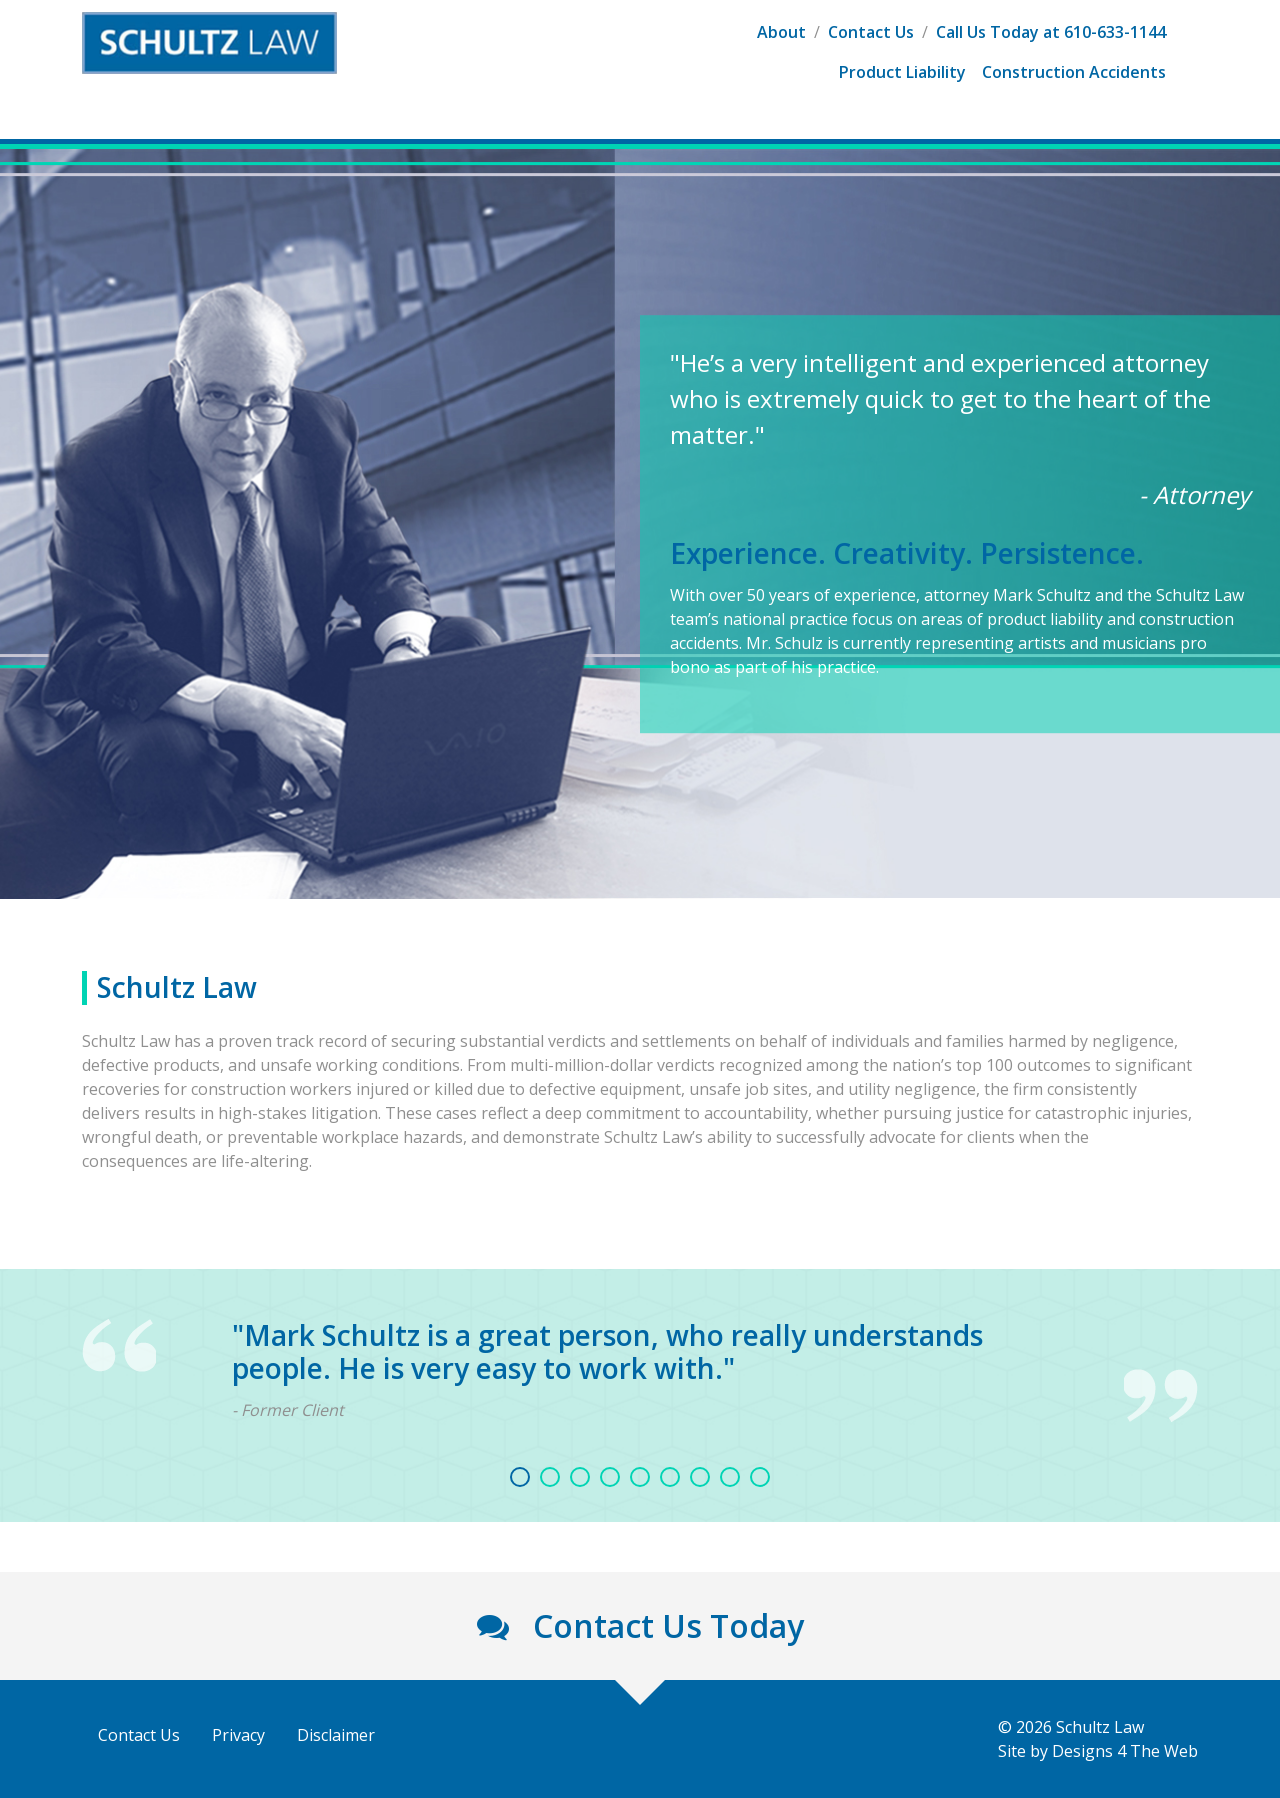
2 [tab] (550, 1477)
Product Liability (902, 72)
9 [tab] (760, 1477)
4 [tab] (610, 1477)
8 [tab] (730, 1477)
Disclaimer (336, 1735)
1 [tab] (520, 1477)
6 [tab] (670, 1477)
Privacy (238, 1735)
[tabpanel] (640, 1370)
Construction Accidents (1074, 72)
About (781, 32)
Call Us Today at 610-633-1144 (1051, 32)
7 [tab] (700, 1477)
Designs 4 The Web (1125, 1751)
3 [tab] (580, 1477)
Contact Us (871, 32)
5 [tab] (640, 1477)
